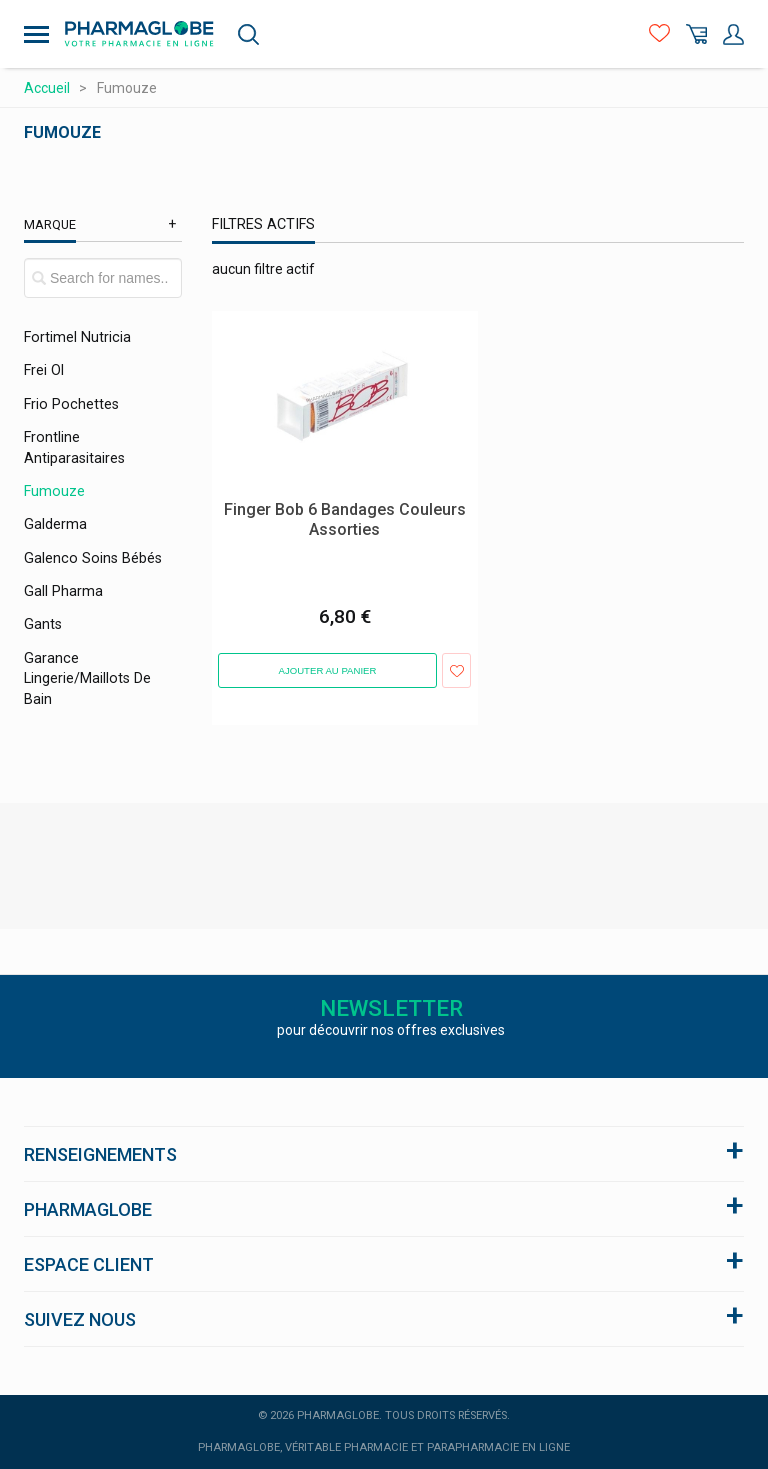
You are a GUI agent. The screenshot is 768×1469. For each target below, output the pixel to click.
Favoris (659, 34)
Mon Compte (733, 34)
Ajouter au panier (328, 670)
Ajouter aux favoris (456, 671)
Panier (696, 34)
